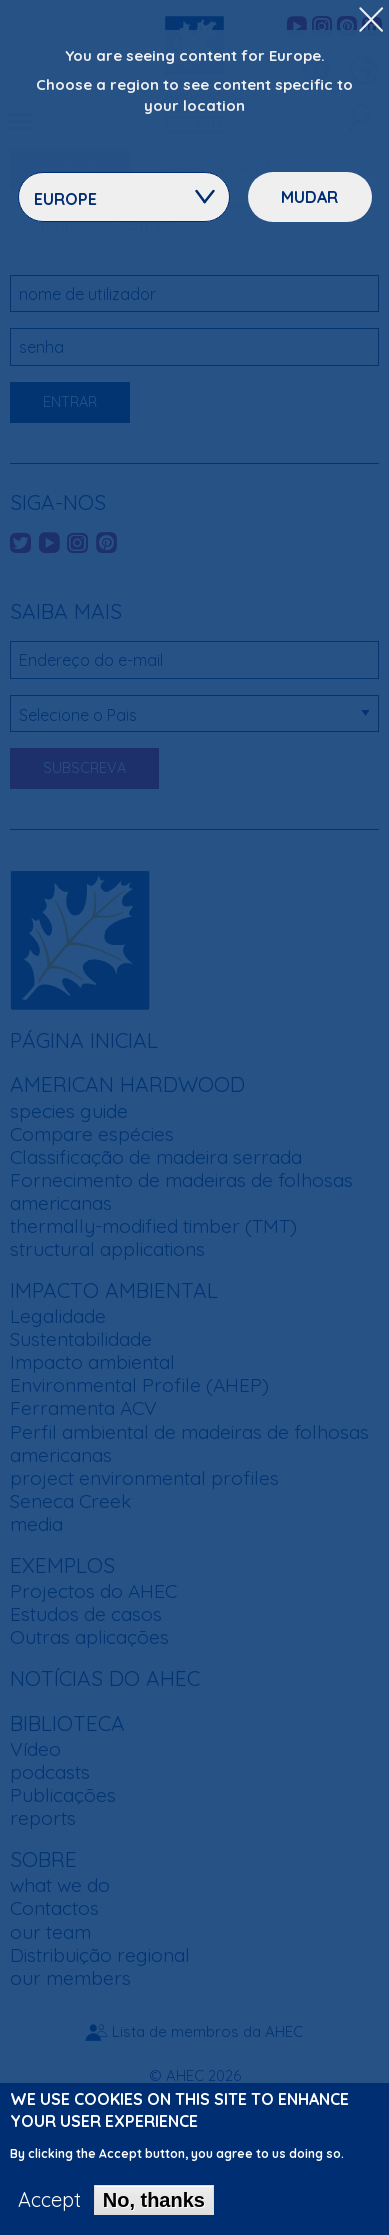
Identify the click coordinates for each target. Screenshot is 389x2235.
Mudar (309, 197)
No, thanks (154, 2212)
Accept (49, 2212)
